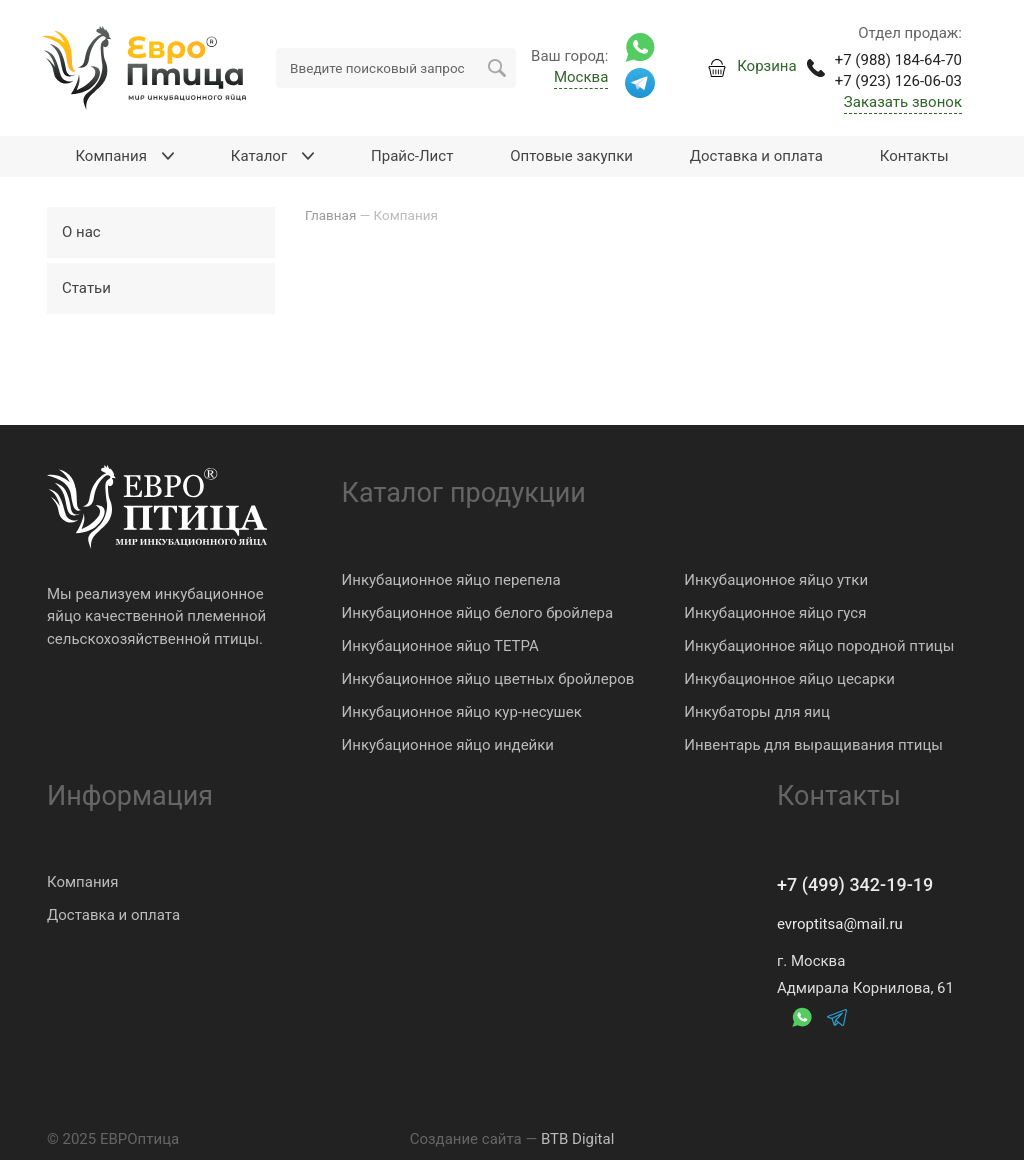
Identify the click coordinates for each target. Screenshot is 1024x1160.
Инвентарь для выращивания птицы (813, 745)
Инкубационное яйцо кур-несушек (462, 712)
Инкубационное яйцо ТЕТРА (440, 646)
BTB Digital (577, 1139)
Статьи (86, 288)
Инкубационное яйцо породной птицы (819, 646)
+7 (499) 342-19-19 (855, 884)
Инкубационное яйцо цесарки (789, 679)
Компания (82, 882)
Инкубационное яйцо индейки (448, 745)
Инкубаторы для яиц (757, 712)
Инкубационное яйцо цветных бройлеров (488, 679)
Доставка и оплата (113, 915)
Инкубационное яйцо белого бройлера (478, 613)
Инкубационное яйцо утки (776, 580)
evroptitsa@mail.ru (840, 924)
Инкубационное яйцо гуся (775, 613)
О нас (81, 232)
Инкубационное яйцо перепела (451, 580)
